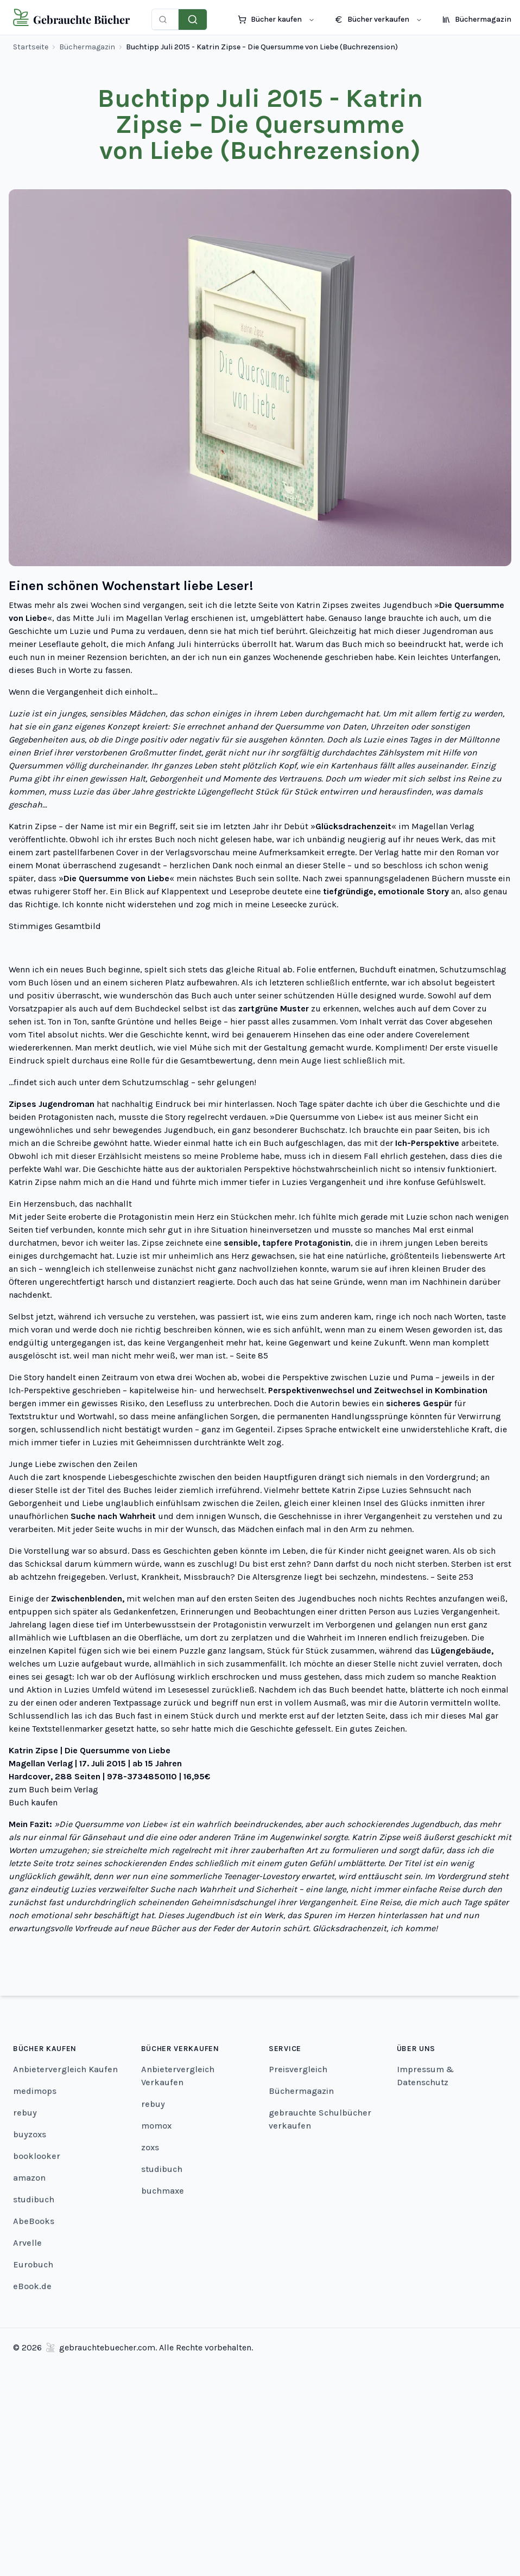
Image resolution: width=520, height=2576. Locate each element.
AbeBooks (33, 2221)
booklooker (36, 2156)
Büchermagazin (87, 47)
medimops (34, 2091)
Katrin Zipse (32, 826)
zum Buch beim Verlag (53, 1789)
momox (156, 2125)
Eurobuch (33, 2264)
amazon (29, 2178)
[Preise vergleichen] (192, 19)
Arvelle (27, 2243)
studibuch (33, 2199)
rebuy (25, 2112)
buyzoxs (29, 2134)
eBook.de (32, 2286)
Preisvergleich (298, 2069)
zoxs (150, 2147)
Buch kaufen (33, 1802)
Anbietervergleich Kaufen (65, 2069)
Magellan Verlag (157, 618)
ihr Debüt (289, 826)
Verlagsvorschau (198, 852)
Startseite (30, 47)
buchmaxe (162, 2191)
